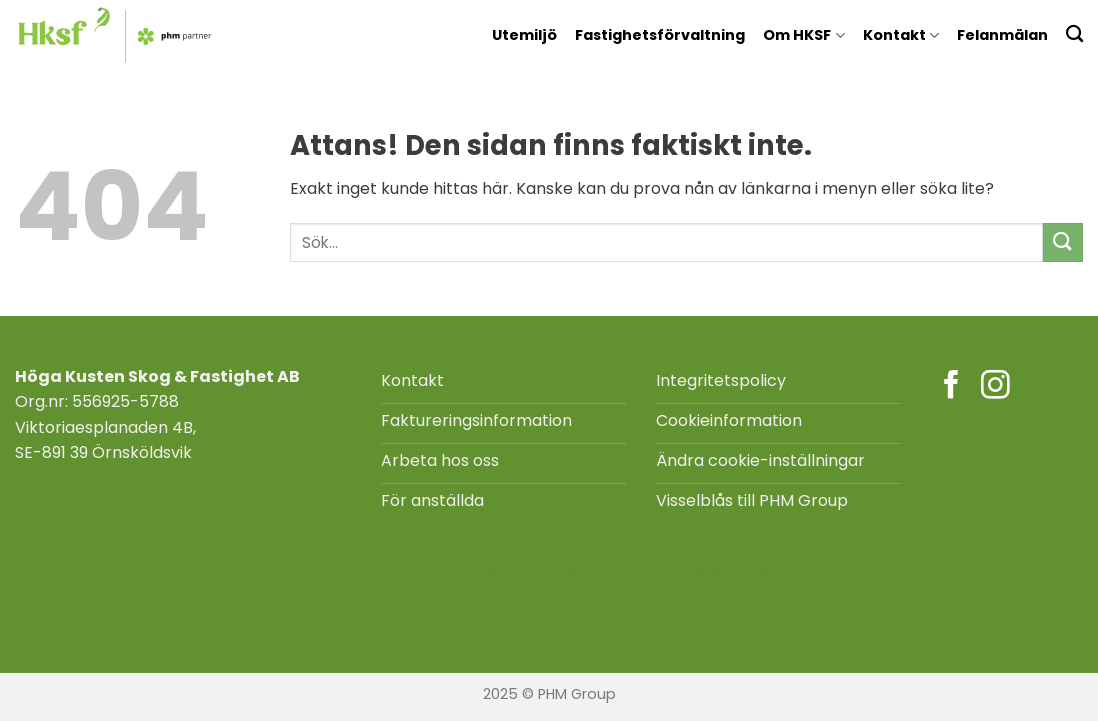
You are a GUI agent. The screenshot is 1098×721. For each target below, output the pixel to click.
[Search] (1074, 33)
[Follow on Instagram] (995, 387)
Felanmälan (1002, 35)
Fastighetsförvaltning (660, 35)
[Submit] (1063, 242)
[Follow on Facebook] (951, 387)
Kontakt (901, 35)
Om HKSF (803, 35)
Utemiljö (524, 35)
